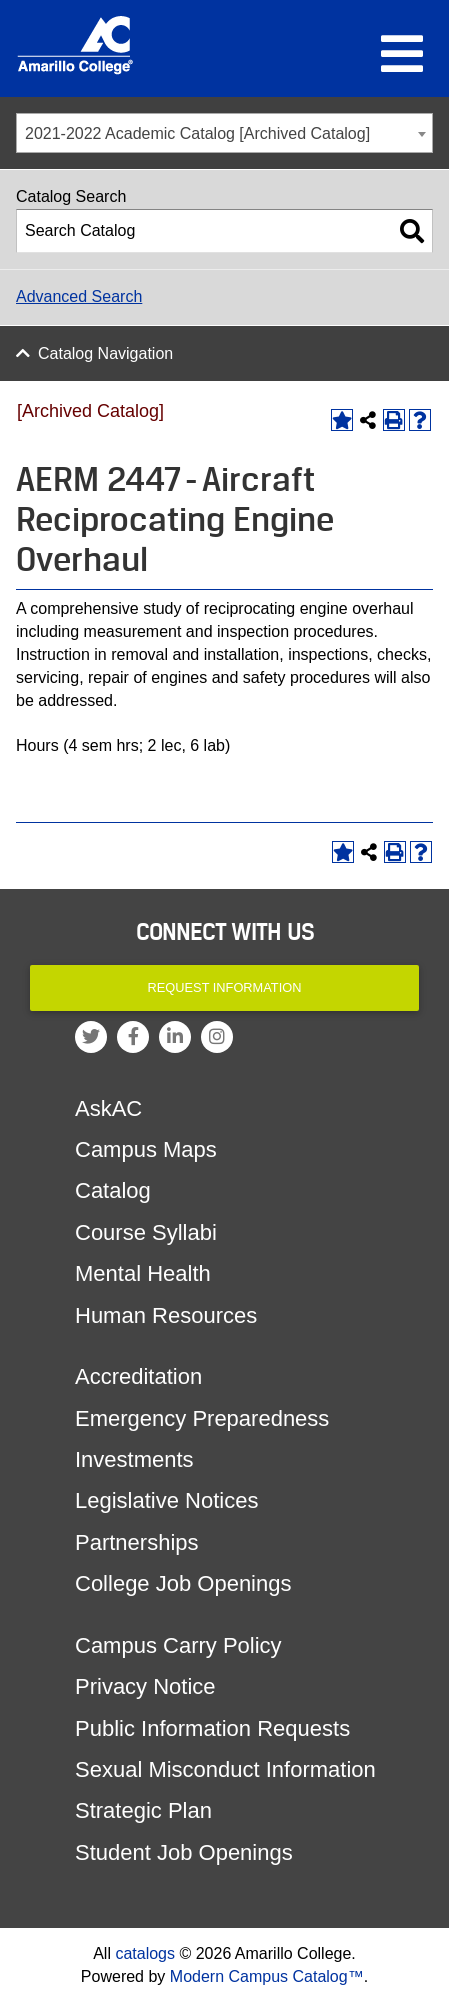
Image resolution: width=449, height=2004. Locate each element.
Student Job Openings (184, 1852)
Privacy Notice (145, 1686)
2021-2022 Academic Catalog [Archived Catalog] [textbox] (197, 133)
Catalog (113, 1190)
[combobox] (224, 133)
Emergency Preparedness (202, 1418)
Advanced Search (79, 296)
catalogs (145, 1953)
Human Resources (166, 1315)
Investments (134, 1459)
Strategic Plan (143, 1810)
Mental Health (143, 1273)
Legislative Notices (166, 1500)
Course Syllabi (146, 1232)
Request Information (225, 987)
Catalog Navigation (105, 353)
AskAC (108, 1108)
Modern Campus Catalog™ (267, 1976)
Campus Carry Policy (178, 1645)
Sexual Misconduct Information (225, 1769)
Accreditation (138, 1376)
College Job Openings (183, 1583)
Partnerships (137, 1542)
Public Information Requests (212, 1728)
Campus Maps (146, 1149)
